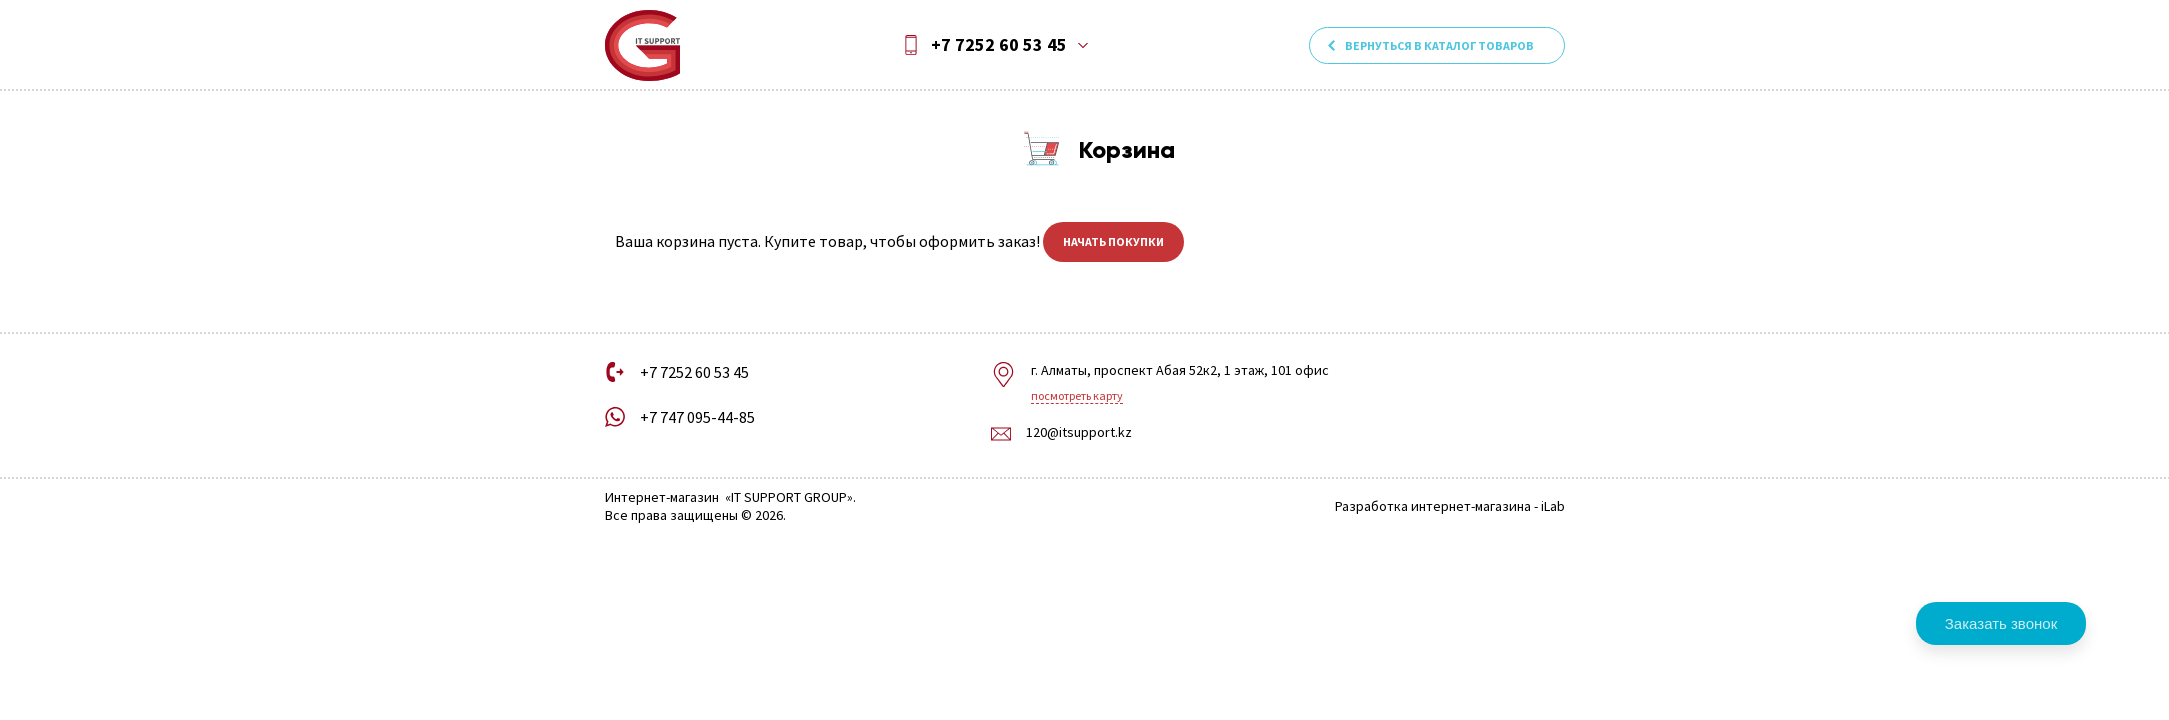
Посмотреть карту (1077, 395)
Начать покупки (1113, 241)
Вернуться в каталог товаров (1439, 45)
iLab (1553, 506)
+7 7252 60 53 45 (999, 45)
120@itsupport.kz (1079, 432)
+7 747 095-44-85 (697, 417)
